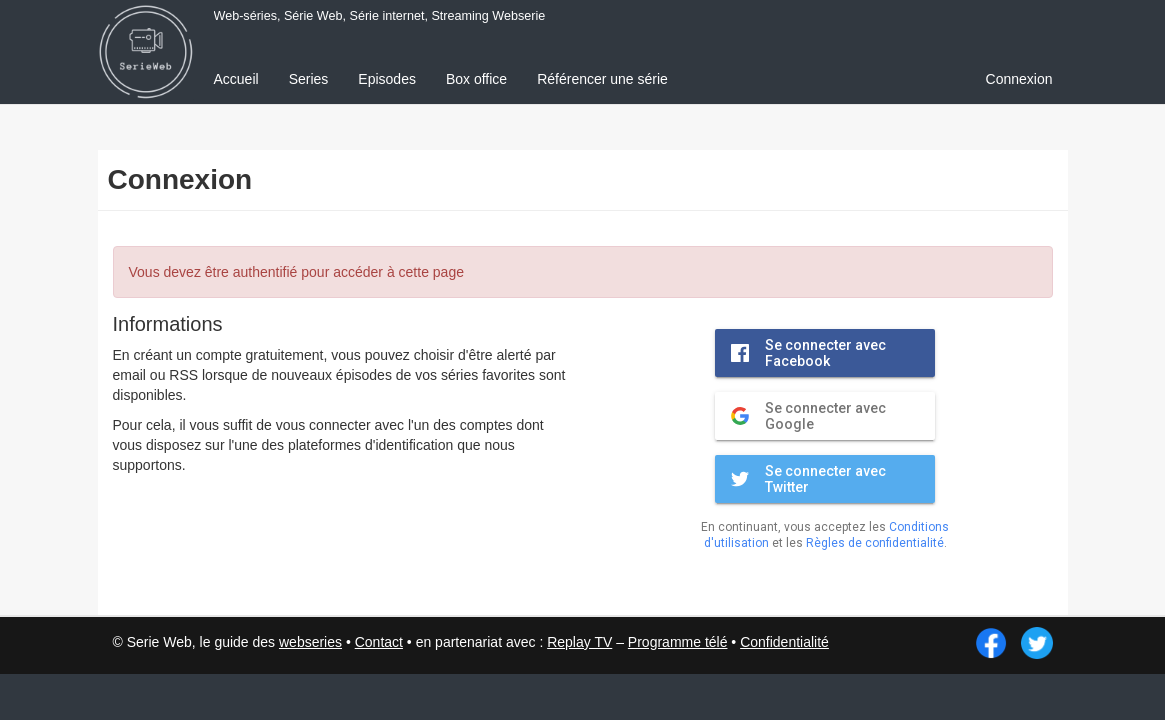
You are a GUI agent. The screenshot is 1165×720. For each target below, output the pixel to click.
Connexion (1019, 79)
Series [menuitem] (309, 79)
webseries (310, 642)
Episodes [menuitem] (387, 79)
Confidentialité (784, 642)
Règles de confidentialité (875, 543)
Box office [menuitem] (476, 79)
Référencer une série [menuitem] (602, 79)
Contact (379, 642)
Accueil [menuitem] (236, 79)
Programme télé (678, 642)
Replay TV (579, 642)
